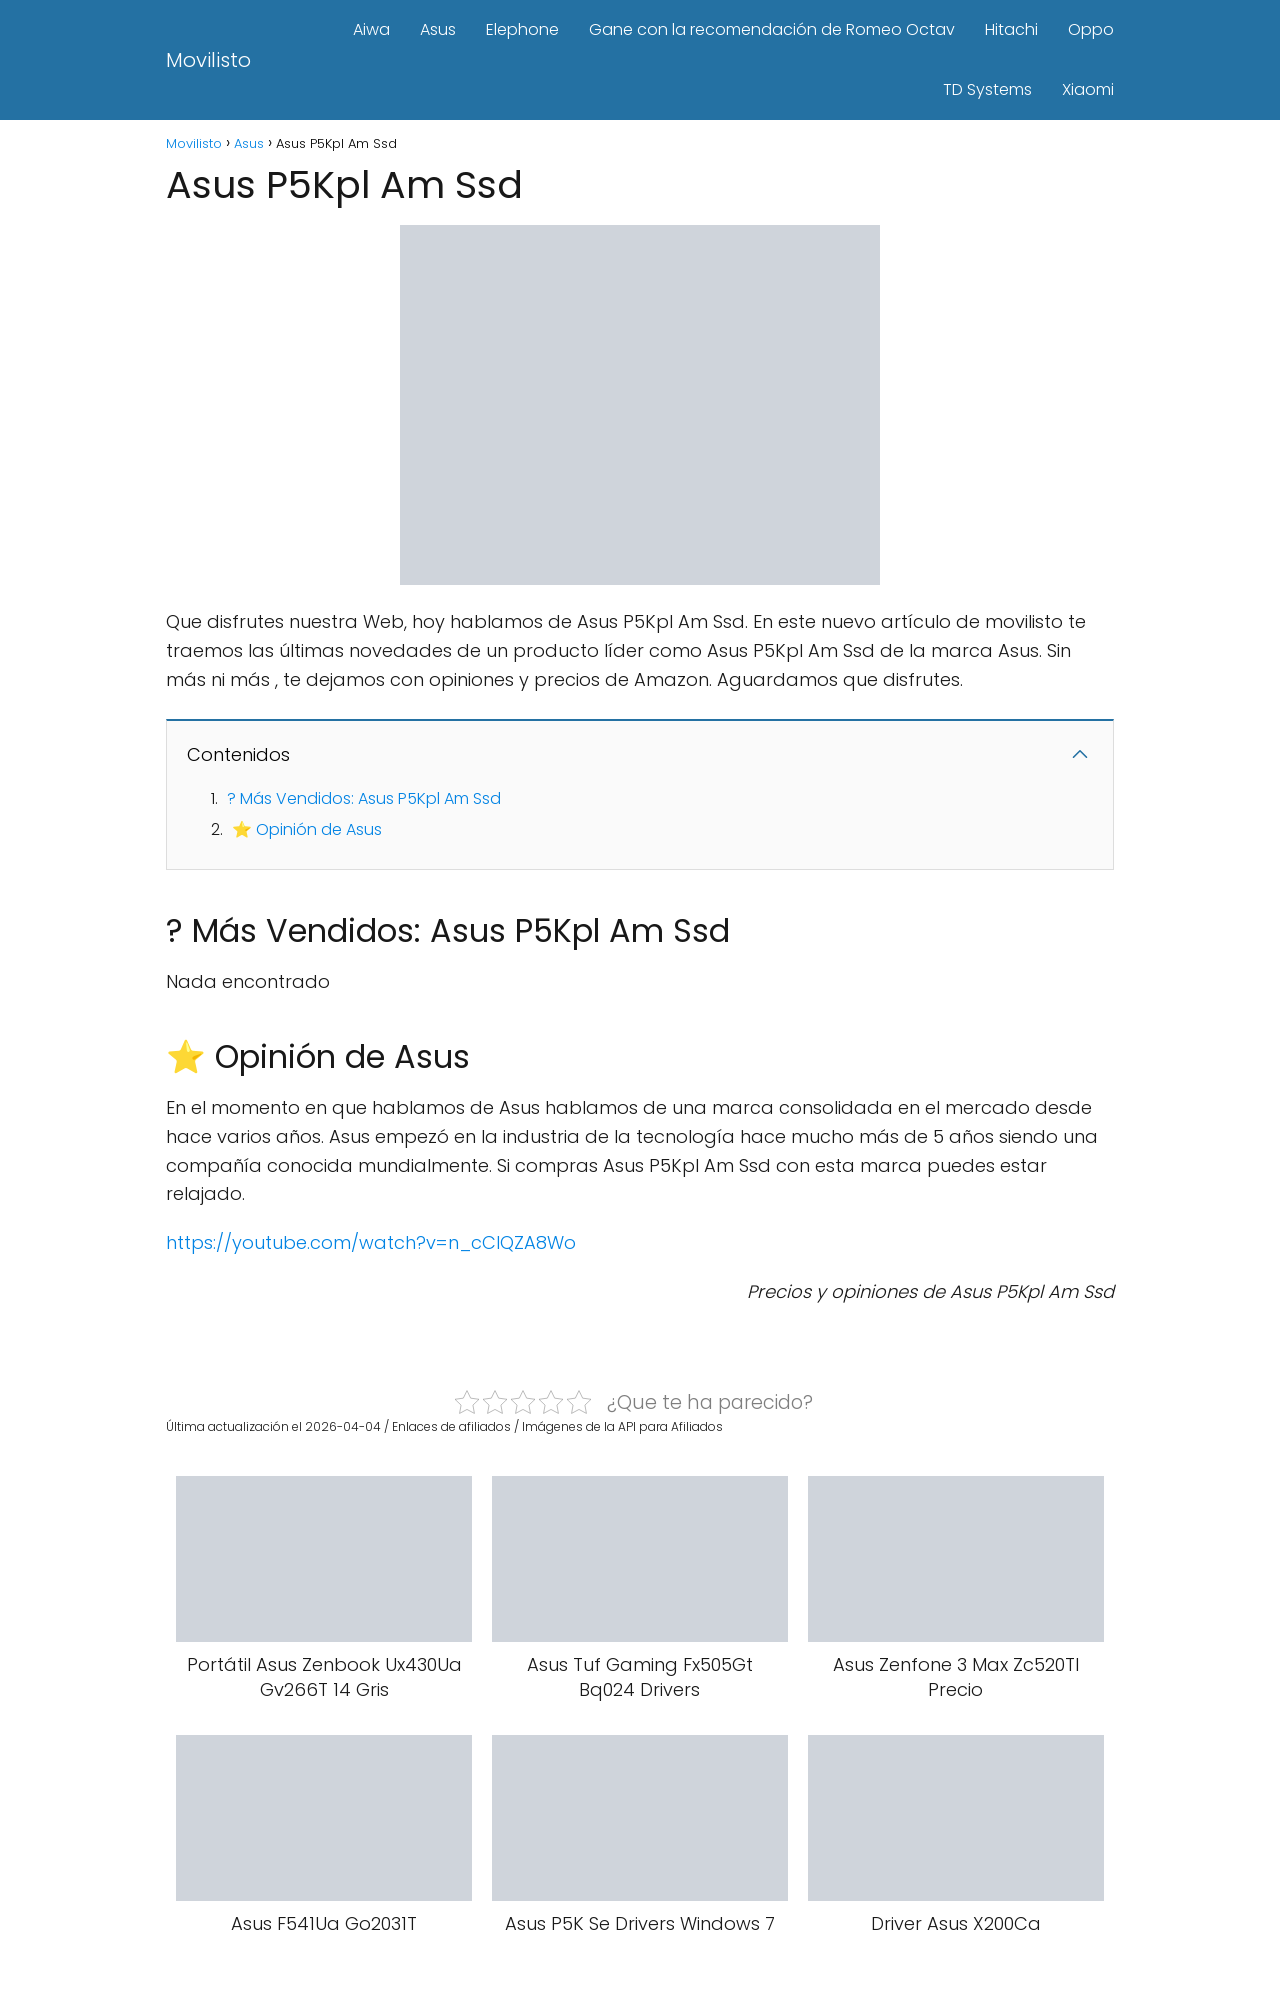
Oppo (1091, 29)
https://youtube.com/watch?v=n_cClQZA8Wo (371, 1242)
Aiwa (371, 29)
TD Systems (987, 89)
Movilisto (208, 60)
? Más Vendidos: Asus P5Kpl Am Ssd (364, 798)
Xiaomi (1088, 89)
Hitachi (1011, 29)
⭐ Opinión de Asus (307, 829)
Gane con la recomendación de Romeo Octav (772, 29)
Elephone (522, 29)
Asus (438, 29)
